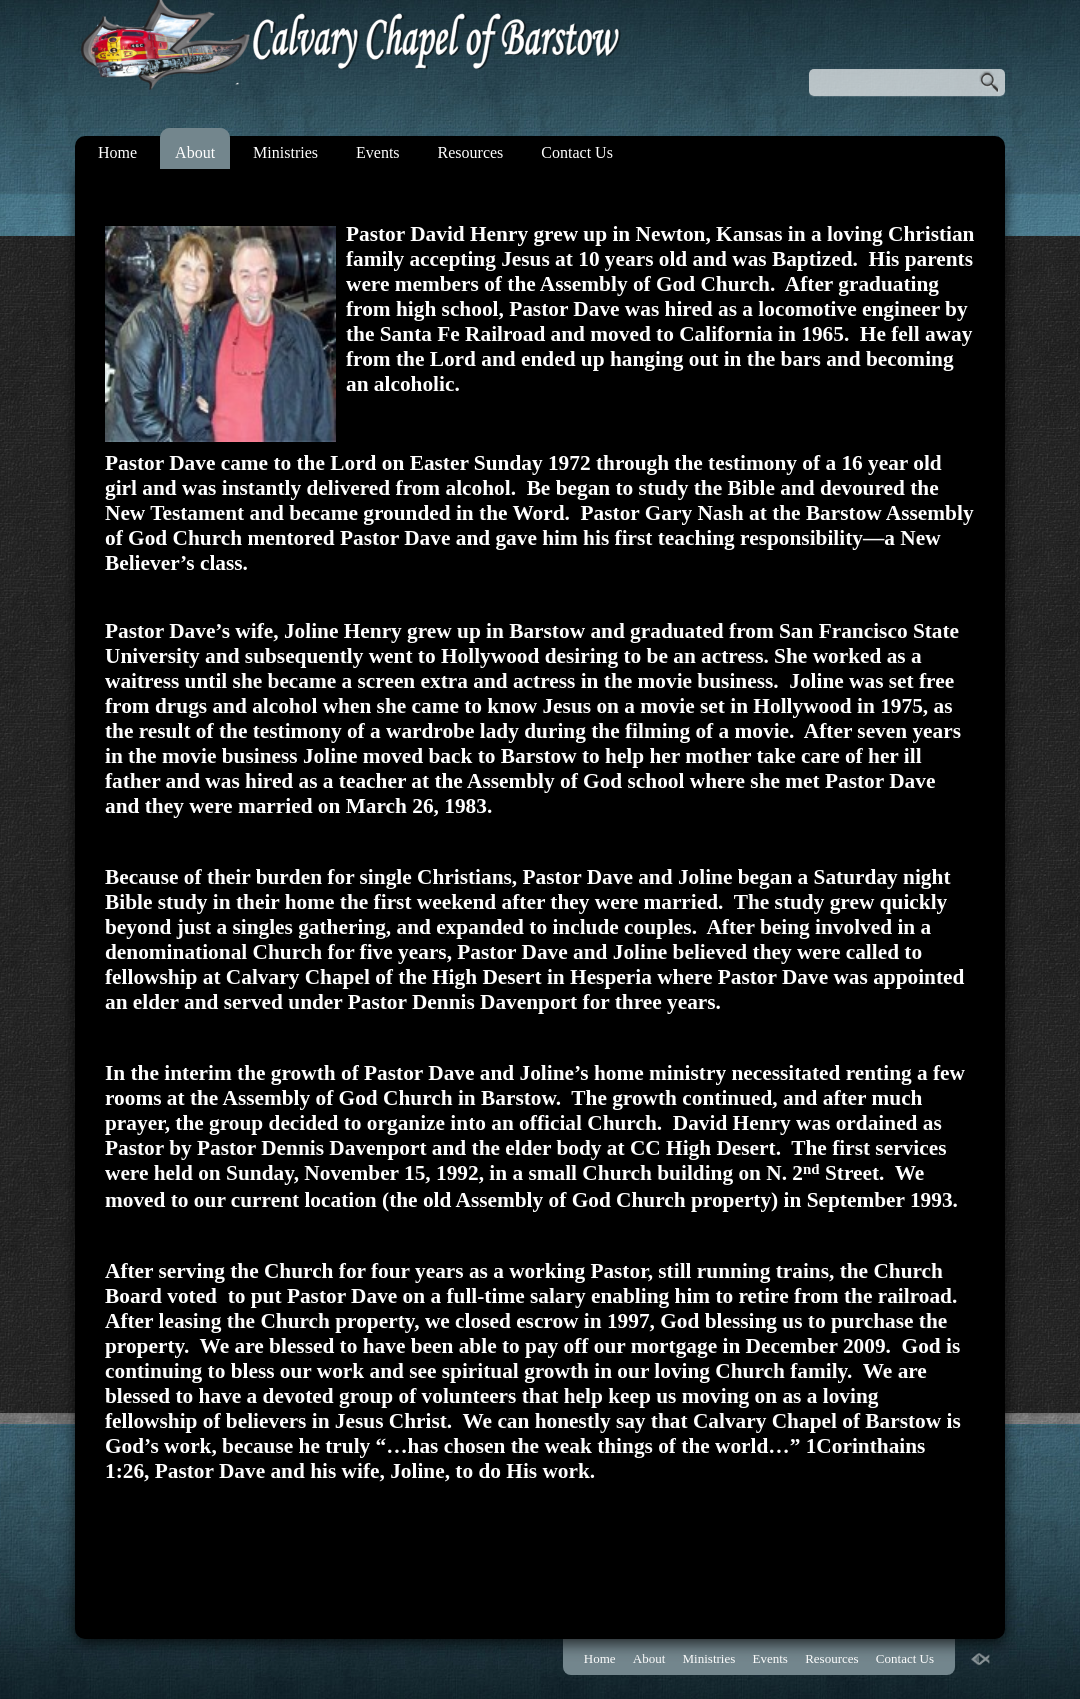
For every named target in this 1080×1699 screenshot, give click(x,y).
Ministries (285, 152)
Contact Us (577, 152)
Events (378, 152)
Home (117, 152)
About (195, 152)
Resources (471, 152)
